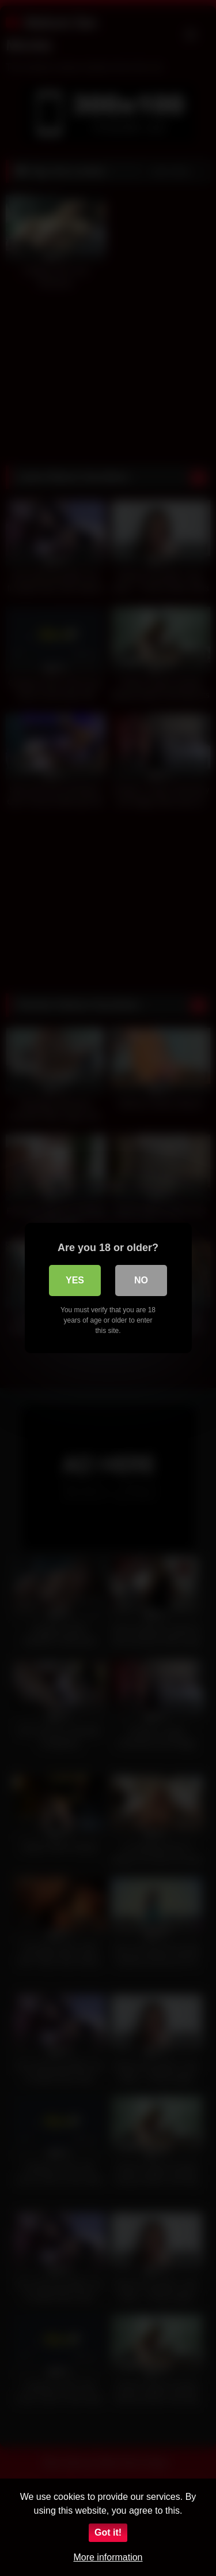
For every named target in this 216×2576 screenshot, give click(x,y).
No (141, 1280)
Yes (75, 1280)
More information (107, 2557)
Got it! (108, 2532)
